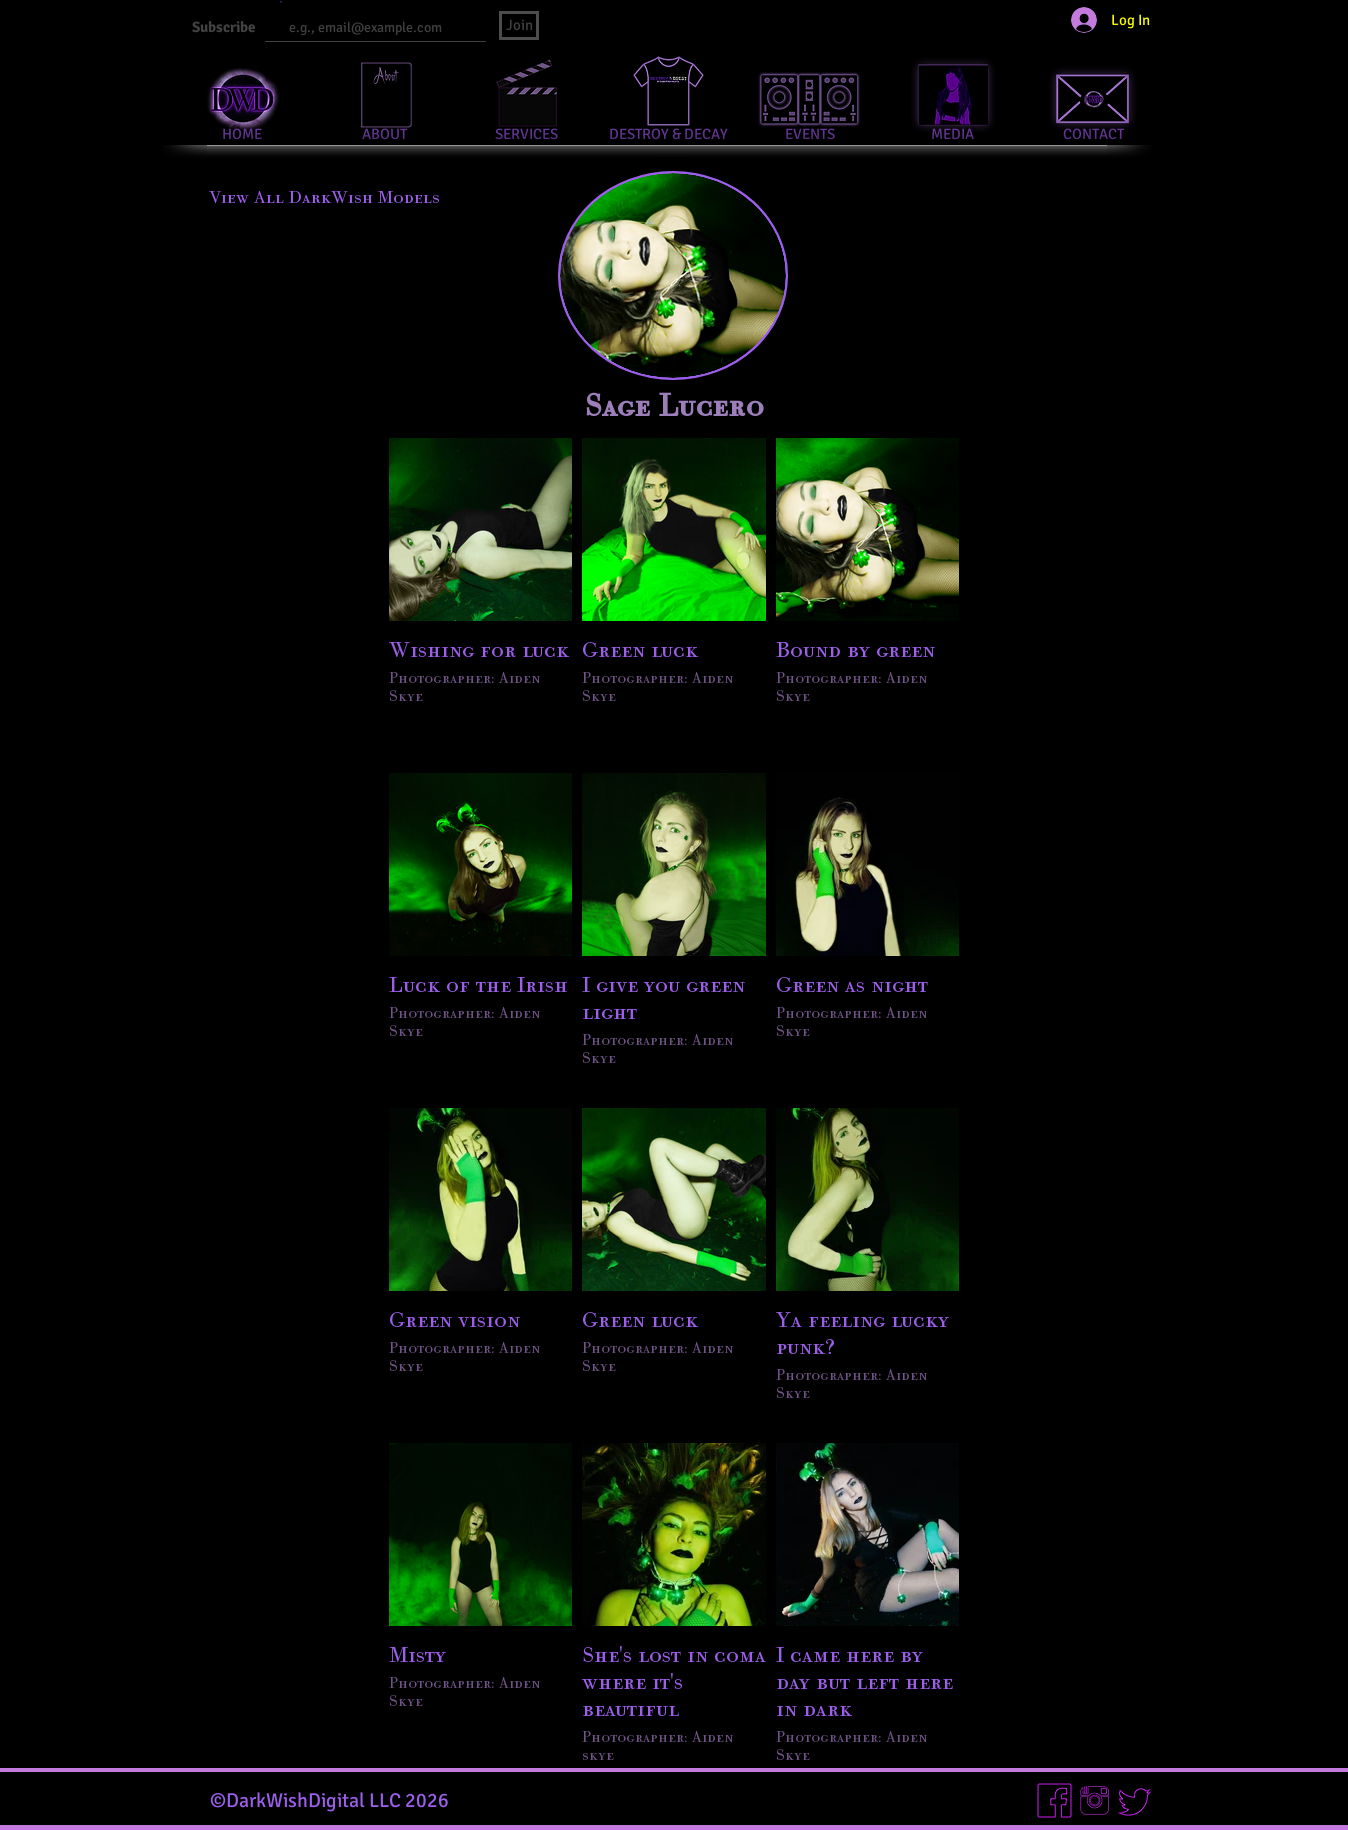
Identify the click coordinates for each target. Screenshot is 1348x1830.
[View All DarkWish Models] (324, 197)
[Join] (519, 25)
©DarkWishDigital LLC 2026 (329, 1800)
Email (272, 3)
